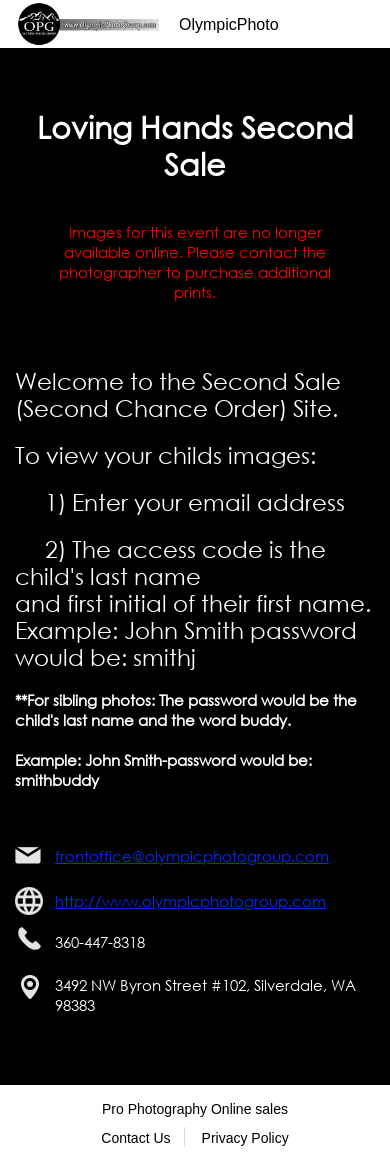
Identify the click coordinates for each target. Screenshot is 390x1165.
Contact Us (135, 1138)
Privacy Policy (245, 1138)
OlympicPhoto (229, 24)
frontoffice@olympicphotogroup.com (192, 856)
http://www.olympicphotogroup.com (190, 901)
